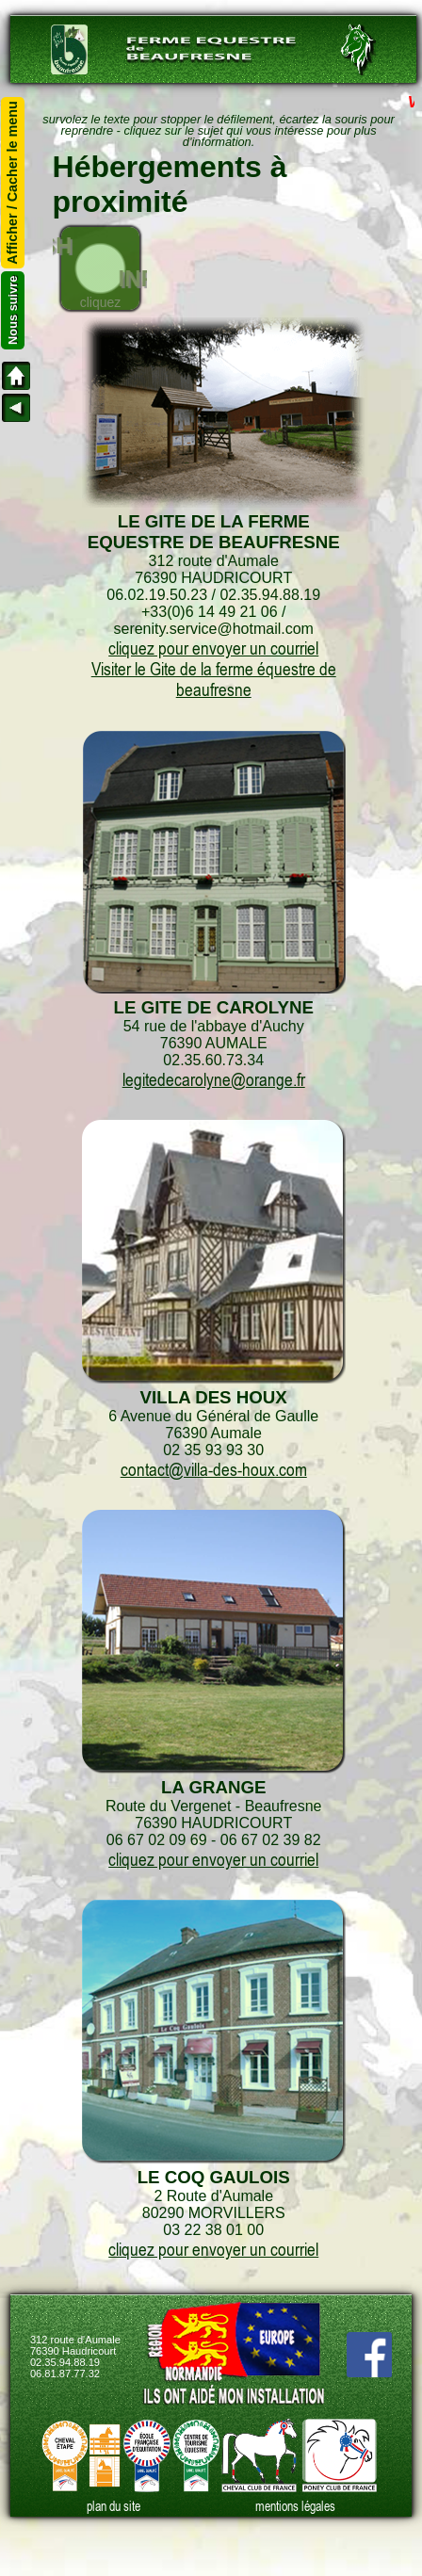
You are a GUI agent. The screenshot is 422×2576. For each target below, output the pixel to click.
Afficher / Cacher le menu (13, 183)
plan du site (113, 2506)
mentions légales (295, 2506)
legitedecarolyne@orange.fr (213, 1079)
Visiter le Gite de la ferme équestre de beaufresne (213, 679)
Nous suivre (13, 310)
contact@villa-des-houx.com (214, 1469)
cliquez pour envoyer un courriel (213, 648)
